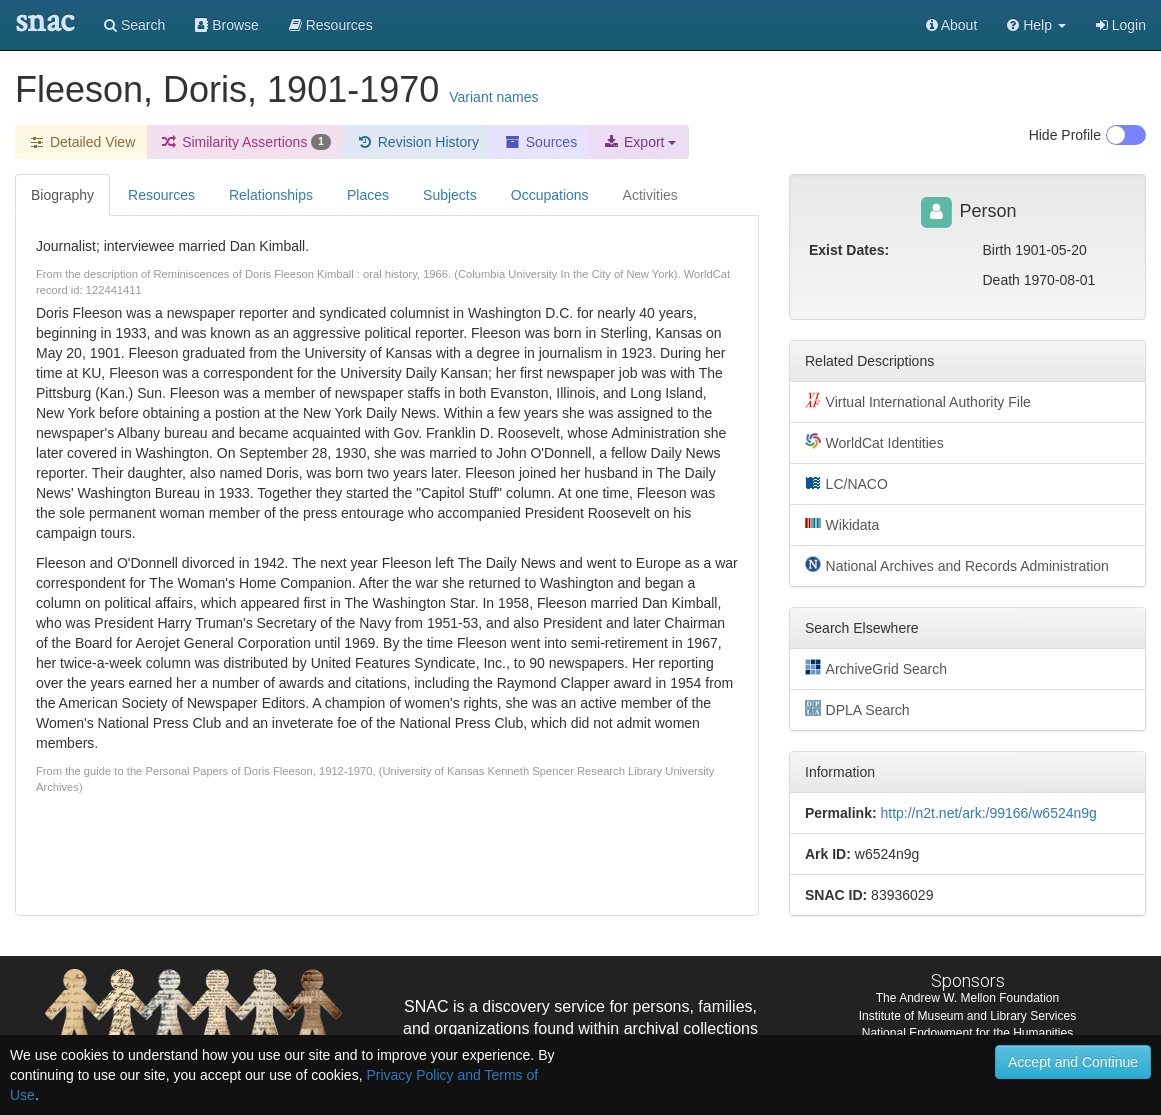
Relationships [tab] (271, 195)
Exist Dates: (849, 250)
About (952, 25)
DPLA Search (857, 709)
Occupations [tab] (550, 195)
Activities (650, 195)
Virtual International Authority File (918, 401)
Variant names (493, 97)
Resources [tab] (161, 195)
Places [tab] (368, 195)
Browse (227, 25)
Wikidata (842, 524)
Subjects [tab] (450, 195)
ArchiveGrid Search (876, 668)
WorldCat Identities (874, 442)
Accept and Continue (1073, 1062)
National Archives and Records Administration (957, 565)
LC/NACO (846, 483)
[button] (1036, 25)
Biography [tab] (62, 195)
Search (134, 25)
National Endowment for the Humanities (967, 1033)
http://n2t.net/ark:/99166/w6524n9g (988, 813)
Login (1121, 25)
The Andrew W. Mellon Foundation (967, 998)
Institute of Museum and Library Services (967, 1016)
